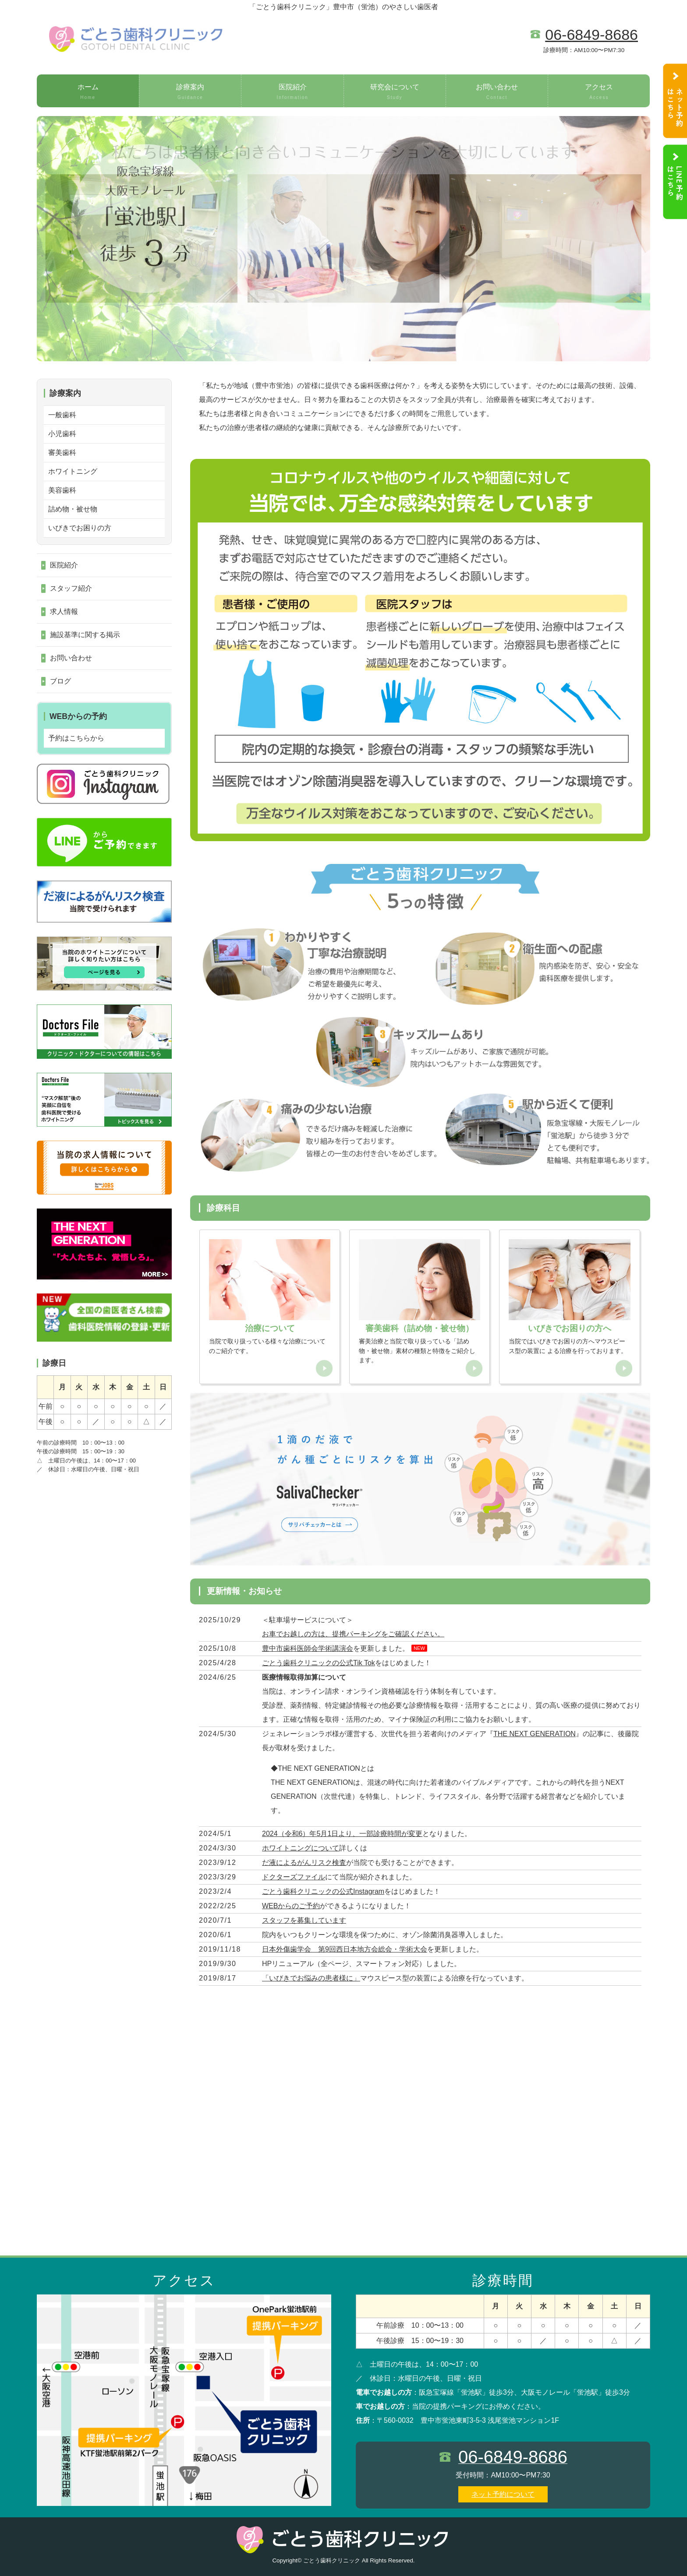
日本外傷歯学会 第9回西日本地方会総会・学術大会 (344, 1949)
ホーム (88, 92)
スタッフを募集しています (304, 1920)
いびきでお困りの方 (79, 528)
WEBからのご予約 (291, 1906)
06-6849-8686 (591, 34)
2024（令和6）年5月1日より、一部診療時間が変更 (342, 1833)
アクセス (599, 92)
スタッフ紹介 (71, 588)
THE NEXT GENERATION (534, 1733)
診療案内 (190, 92)
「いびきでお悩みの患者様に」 (311, 1978)
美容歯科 (62, 490)
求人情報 (64, 611)
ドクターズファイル (293, 1877)
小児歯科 (62, 433)
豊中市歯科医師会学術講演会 (307, 1648)
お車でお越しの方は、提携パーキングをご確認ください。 (353, 1634)
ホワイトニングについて (300, 1848)
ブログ (60, 681)
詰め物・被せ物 (72, 509)
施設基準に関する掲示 (85, 634)
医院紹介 (292, 92)
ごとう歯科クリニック (331, 2560)
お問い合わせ (497, 92)
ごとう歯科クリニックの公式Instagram (323, 1891)
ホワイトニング (72, 471)
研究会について (395, 92)
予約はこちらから (76, 738)
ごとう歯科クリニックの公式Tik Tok (318, 1663)
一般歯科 (62, 415)
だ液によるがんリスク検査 (304, 1862)
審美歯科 (62, 452)
